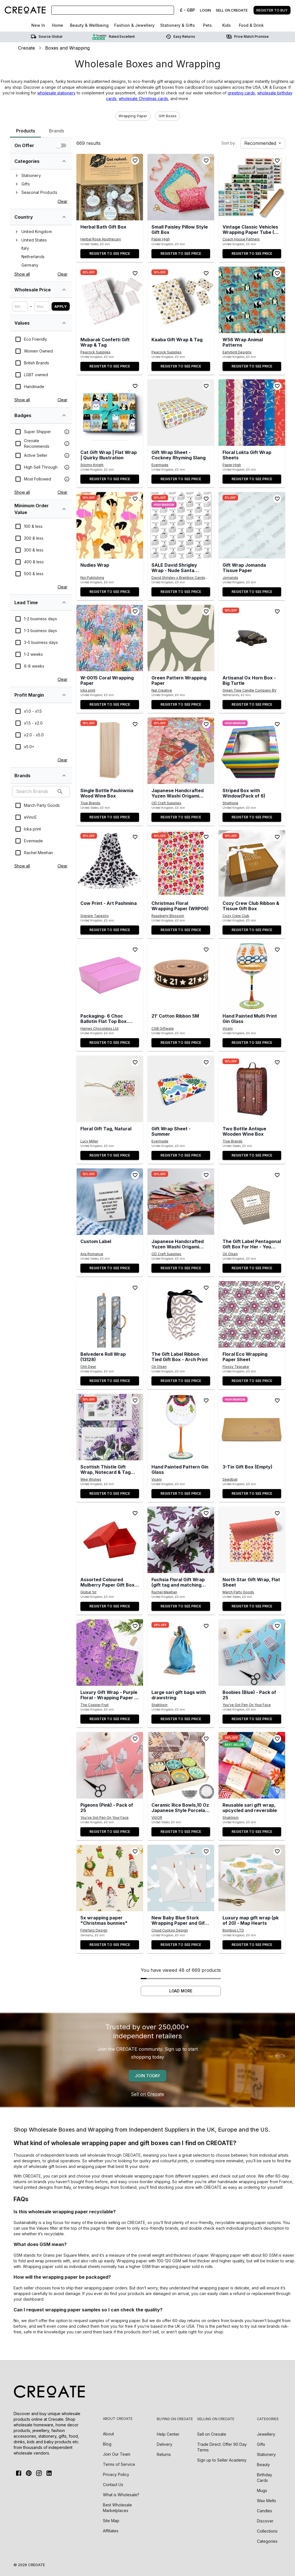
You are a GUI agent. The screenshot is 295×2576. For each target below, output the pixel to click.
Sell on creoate (232, 10)
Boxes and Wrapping (67, 48)
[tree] (41, 184)
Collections (267, 2530)
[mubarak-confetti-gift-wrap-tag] (109, 300)
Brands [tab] (56, 131)
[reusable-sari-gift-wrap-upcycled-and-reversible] (252, 1765)
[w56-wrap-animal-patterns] (252, 300)
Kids (226, 25)
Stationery (266, 2454)
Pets (207, 25)
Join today (147, 2075)
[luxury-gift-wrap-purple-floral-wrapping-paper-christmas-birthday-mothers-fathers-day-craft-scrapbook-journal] (109, 1652)
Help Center (168, 2433)
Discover (265, 2520)
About (108, 2433)
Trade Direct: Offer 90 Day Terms (222, 2447)
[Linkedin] (49, 2473)
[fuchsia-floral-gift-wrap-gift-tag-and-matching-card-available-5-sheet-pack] (181, 1540)
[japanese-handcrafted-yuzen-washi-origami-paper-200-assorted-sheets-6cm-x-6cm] (181, 1201)
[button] (133, 116)
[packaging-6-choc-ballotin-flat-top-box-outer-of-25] (109, 976)
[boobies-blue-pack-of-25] (252, 1652)
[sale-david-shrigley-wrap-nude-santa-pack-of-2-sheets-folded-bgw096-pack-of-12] (181, 525)
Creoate (26, 48)
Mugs (262, 2490)
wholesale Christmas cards (143, 98)
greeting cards (241, 92)
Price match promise (247, 36)
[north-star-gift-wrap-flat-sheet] (252, 1540)
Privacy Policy (116, 2474)
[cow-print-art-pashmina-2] (109, 863)
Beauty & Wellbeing (89, 25)
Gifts (261, 2444)
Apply (60, 306)
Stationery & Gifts (177, 25)
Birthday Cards (264, 2477)
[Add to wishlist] (135, 161)
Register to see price (109, 253)
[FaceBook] (18, 2473)
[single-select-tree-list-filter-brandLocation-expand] (64, 217)
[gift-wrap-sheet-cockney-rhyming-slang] (181, 412)
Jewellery (266, 2433)
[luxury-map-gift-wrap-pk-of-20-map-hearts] (252, 1878)
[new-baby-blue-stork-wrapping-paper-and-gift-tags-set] (181, 1878)
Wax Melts (266, 2500)
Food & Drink (251, 25)
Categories (267, 2541)
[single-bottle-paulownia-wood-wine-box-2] (109, 750)
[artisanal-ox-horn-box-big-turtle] (252, 638)
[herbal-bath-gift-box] (109, 187)
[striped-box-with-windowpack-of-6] (252, 750)
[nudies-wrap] (109, 525)
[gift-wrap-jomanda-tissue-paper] (252, 525)
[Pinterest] (29, 2473)
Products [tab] (25, 133)
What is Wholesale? (121, 2494)
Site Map (111, 2520)
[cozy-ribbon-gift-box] (252, 863)
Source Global (46, 36)
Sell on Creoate (147, 2094)
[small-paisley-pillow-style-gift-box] (181, 187)
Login (205, 10)
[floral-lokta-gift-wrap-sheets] (252, 412)
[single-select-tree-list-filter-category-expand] (64, 161)
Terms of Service (119, 2464)
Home (57, 25)
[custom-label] (109, 1201)
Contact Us (113, 2484)
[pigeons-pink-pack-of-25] (109, 1765)
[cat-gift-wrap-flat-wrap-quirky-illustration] (109, 412)
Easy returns (180, 36)
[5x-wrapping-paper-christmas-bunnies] (109, 1878)
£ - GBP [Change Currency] (187, 10)
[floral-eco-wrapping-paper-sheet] (252, 1314)
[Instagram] (39, 2473)
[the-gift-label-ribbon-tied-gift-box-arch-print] (181, 1314)
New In (38, 25)
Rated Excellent (113, 36)
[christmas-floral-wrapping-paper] (181, 863)
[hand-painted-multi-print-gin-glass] (252, 976)
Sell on (211, 2433)
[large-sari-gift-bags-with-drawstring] (181, 1652)
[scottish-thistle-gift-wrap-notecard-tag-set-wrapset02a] (109, 1427)
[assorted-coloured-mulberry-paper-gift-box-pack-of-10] (109, 1540)
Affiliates (110, 2530)
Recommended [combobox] (260, 143)
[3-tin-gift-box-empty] (252, 1427)
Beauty (263, 2464)
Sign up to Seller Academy (222, 2459)
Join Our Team (116, 2454)
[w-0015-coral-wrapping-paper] (109, 638)
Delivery (164, 2444)
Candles (264, 2510)
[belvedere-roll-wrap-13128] (109, 1314)
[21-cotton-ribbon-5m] (181, 976)
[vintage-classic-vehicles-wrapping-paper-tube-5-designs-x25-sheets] (252, 187)
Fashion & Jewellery (134, 25)
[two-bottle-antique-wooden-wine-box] (252, 1089)
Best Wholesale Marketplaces (117, 2507)
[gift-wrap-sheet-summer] (181, 1089)
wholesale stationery (56, 92)
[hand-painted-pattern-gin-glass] (181, 1427)
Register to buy (272, 10)
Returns (164, 2454)
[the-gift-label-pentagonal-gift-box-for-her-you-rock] (252, 1201)
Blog (107, 2444)
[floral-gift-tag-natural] (109, 1089)
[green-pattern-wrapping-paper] (181, 638)
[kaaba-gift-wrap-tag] (181, 300)
